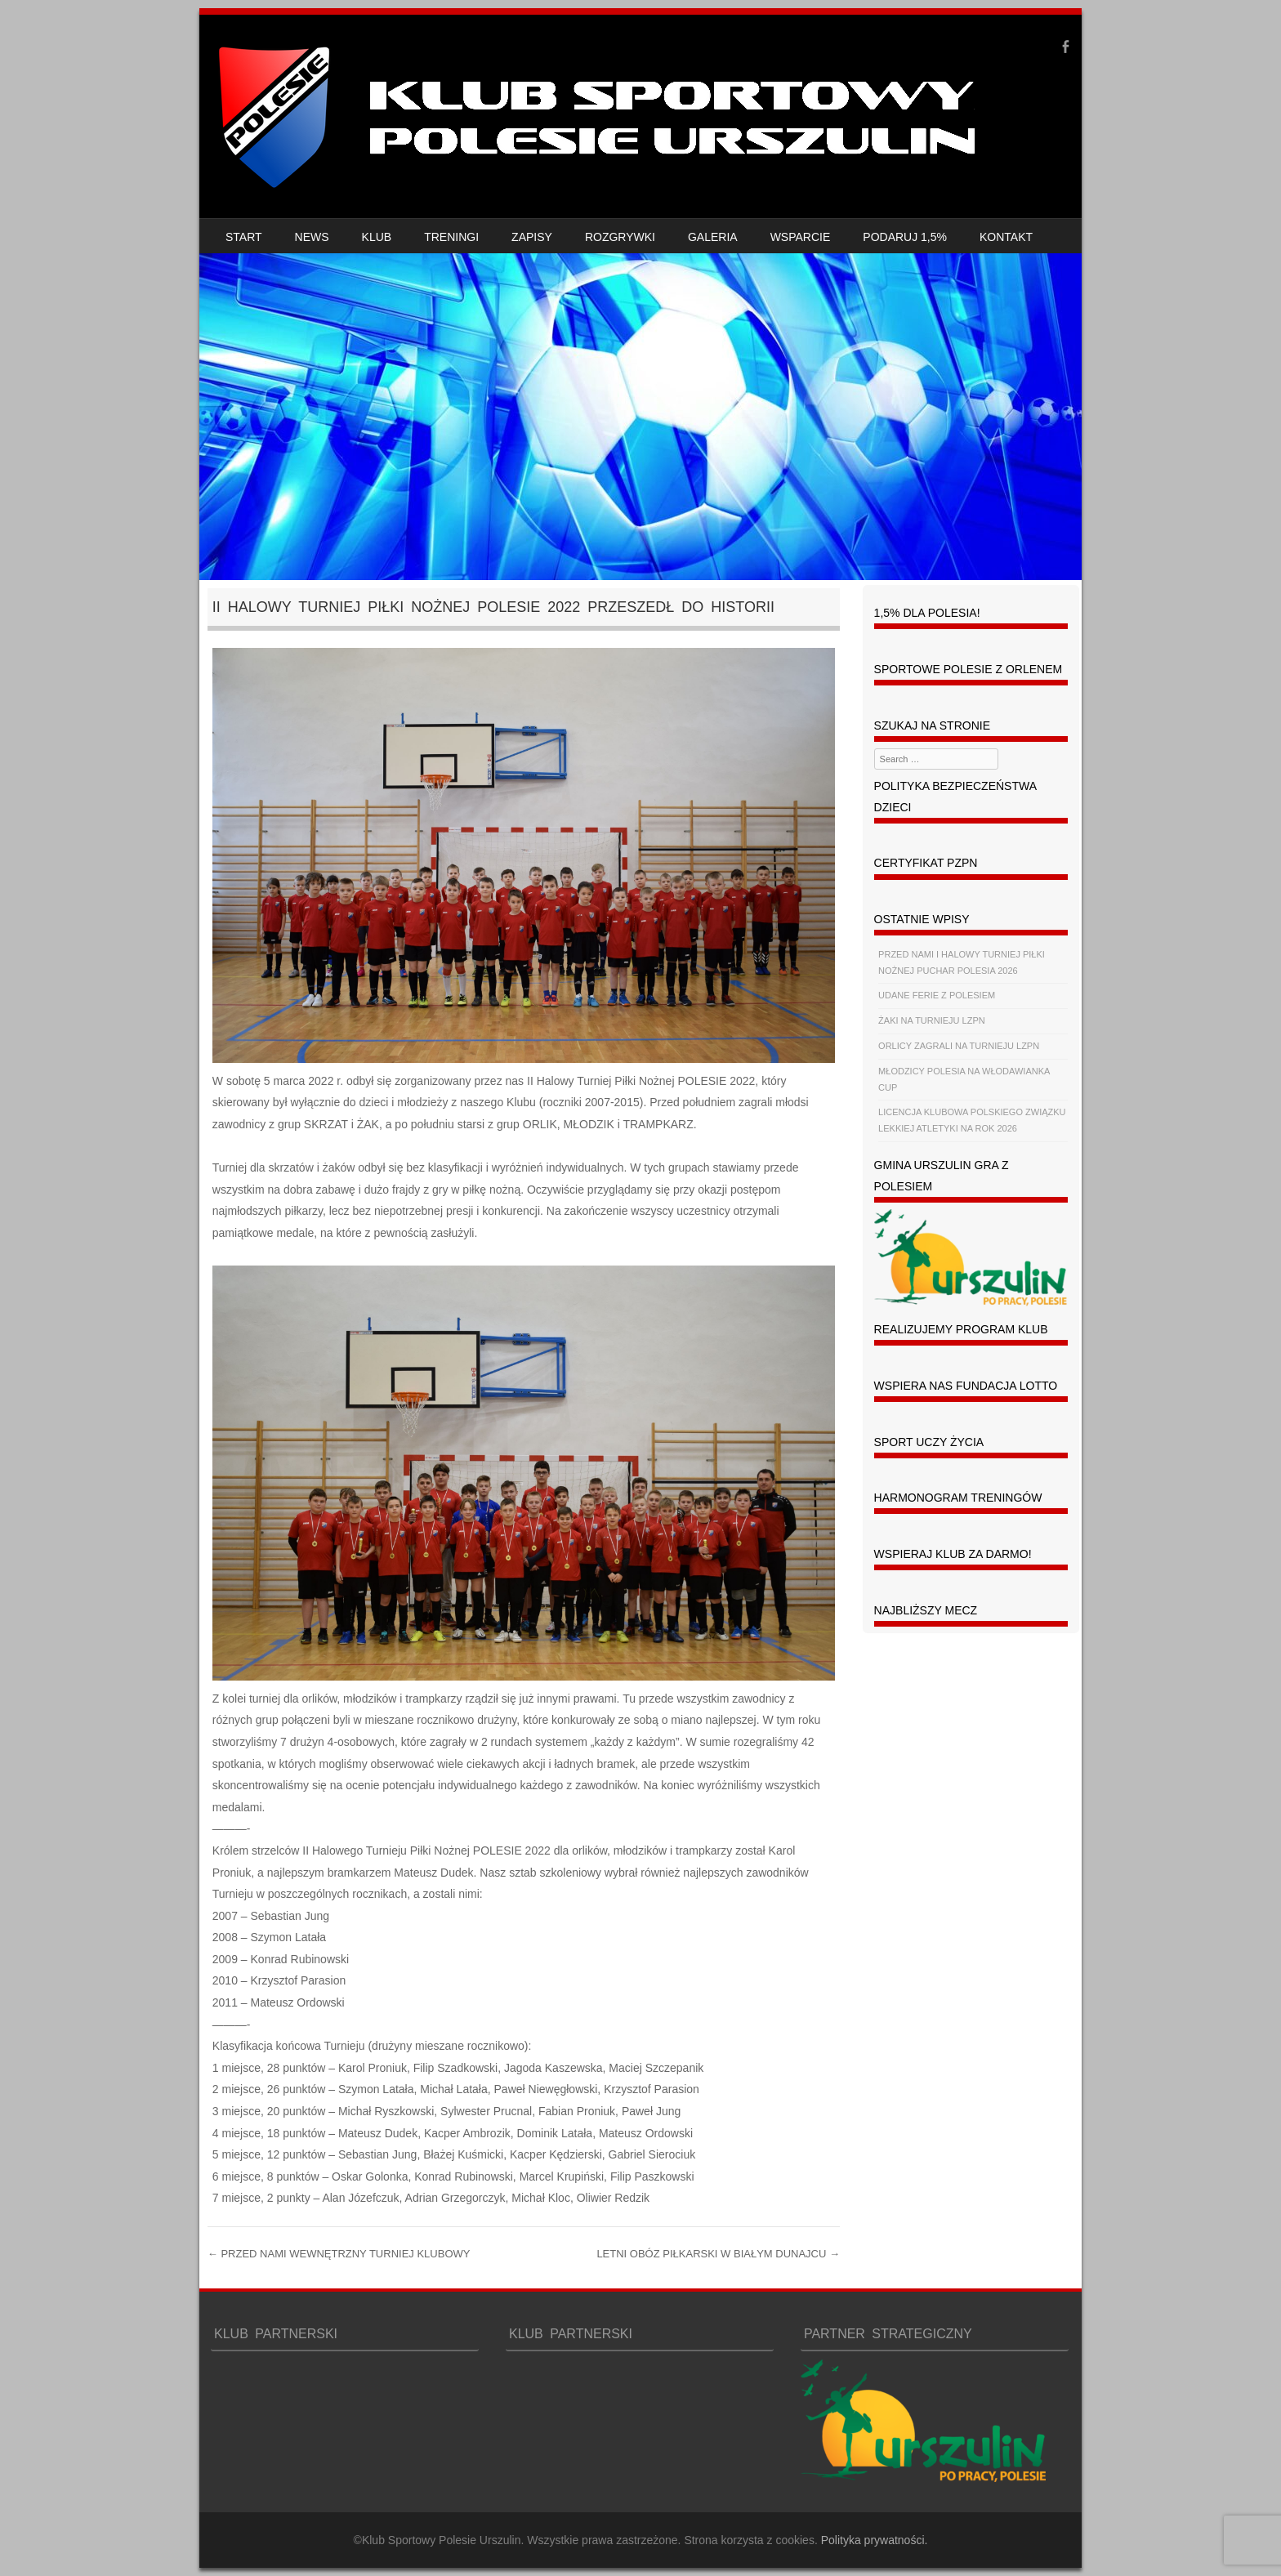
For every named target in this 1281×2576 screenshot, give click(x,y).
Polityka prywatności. (874, 2540)
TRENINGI (451, 236)
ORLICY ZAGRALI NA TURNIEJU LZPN (958, 1046)
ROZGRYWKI (620, 236)
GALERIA (713, 236)
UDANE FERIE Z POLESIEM (936, 995)
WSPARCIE (800, 236)
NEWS (312, 236)
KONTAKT (1006, 236)
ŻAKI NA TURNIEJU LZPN (931, 1020)
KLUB (377, 236)
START (243, 236)
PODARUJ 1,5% (905, 236)
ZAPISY (531, 236)
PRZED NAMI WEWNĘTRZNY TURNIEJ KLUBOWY (339, 2254)
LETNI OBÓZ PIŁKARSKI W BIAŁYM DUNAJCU (718, 2254)
